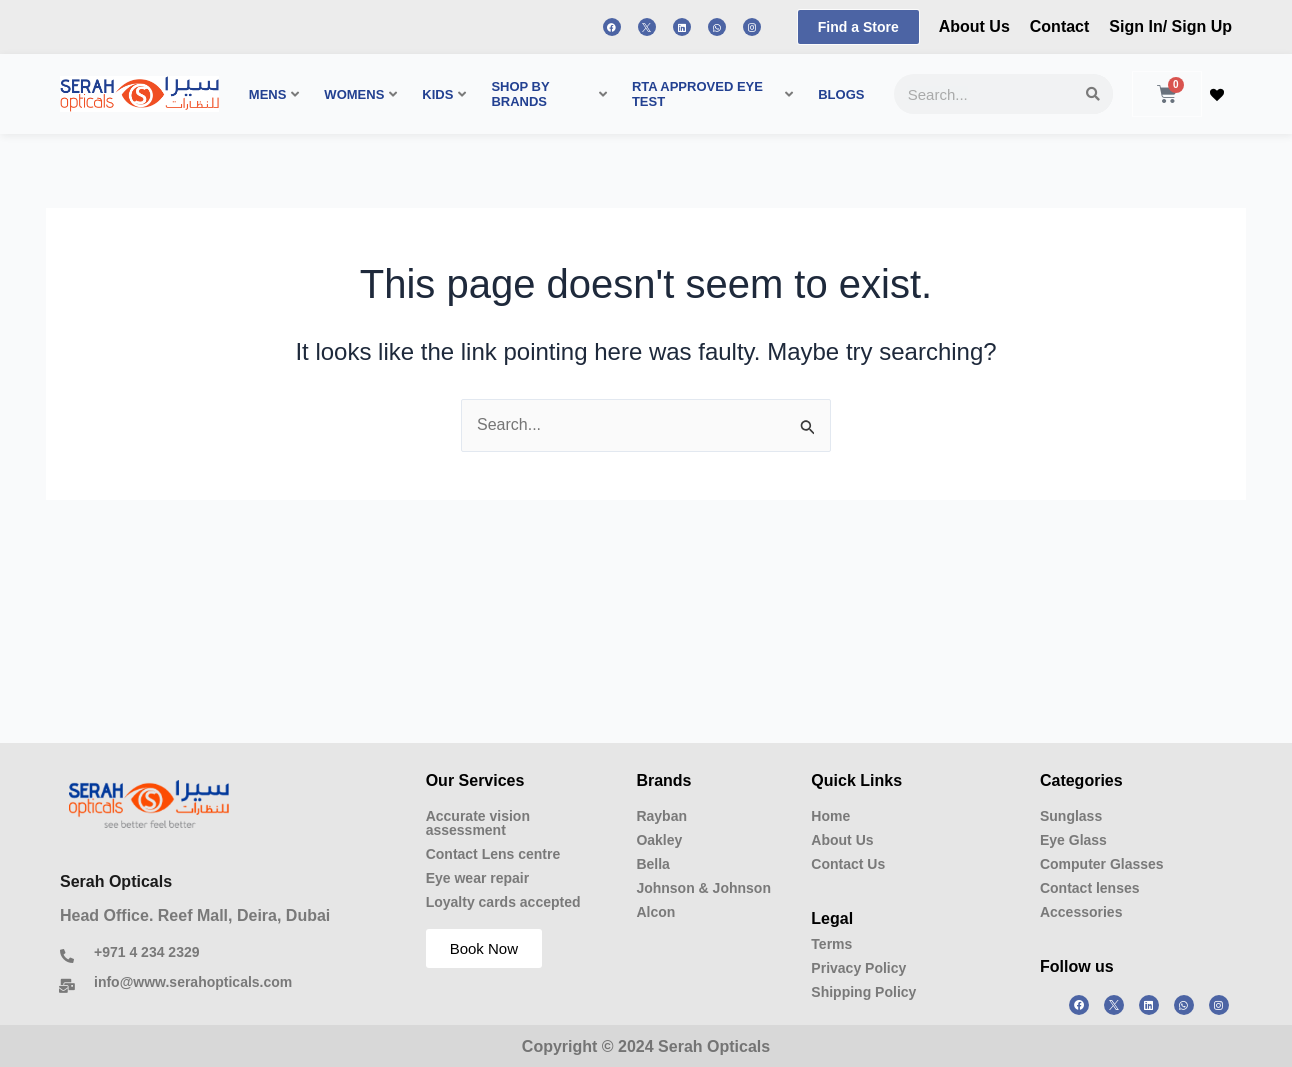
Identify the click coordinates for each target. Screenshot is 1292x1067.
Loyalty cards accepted (503, 902)
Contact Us (848, 864)
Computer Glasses (1102, 864)
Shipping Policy (863, 992)
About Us (974, 26)
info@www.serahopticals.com (193, 982)
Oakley (659, 840)
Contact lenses (1090, 888)
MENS (274, 94)
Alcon (655, 912)
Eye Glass (1073, 840)
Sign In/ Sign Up (1170, 26)
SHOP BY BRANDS (549, 94)
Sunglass (1071, 816)
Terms (831, 944)
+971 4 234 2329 (147, 952)
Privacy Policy (858, 968)
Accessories (1081, 912)
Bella (652, 864)
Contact (1060, 26)
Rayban (661, 816)
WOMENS (360, 94)
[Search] (1093, 94)
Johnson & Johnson (703, 888)
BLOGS (841, 94)
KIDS (444, 94)
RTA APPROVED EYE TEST (712, 94)
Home (830, 816)
